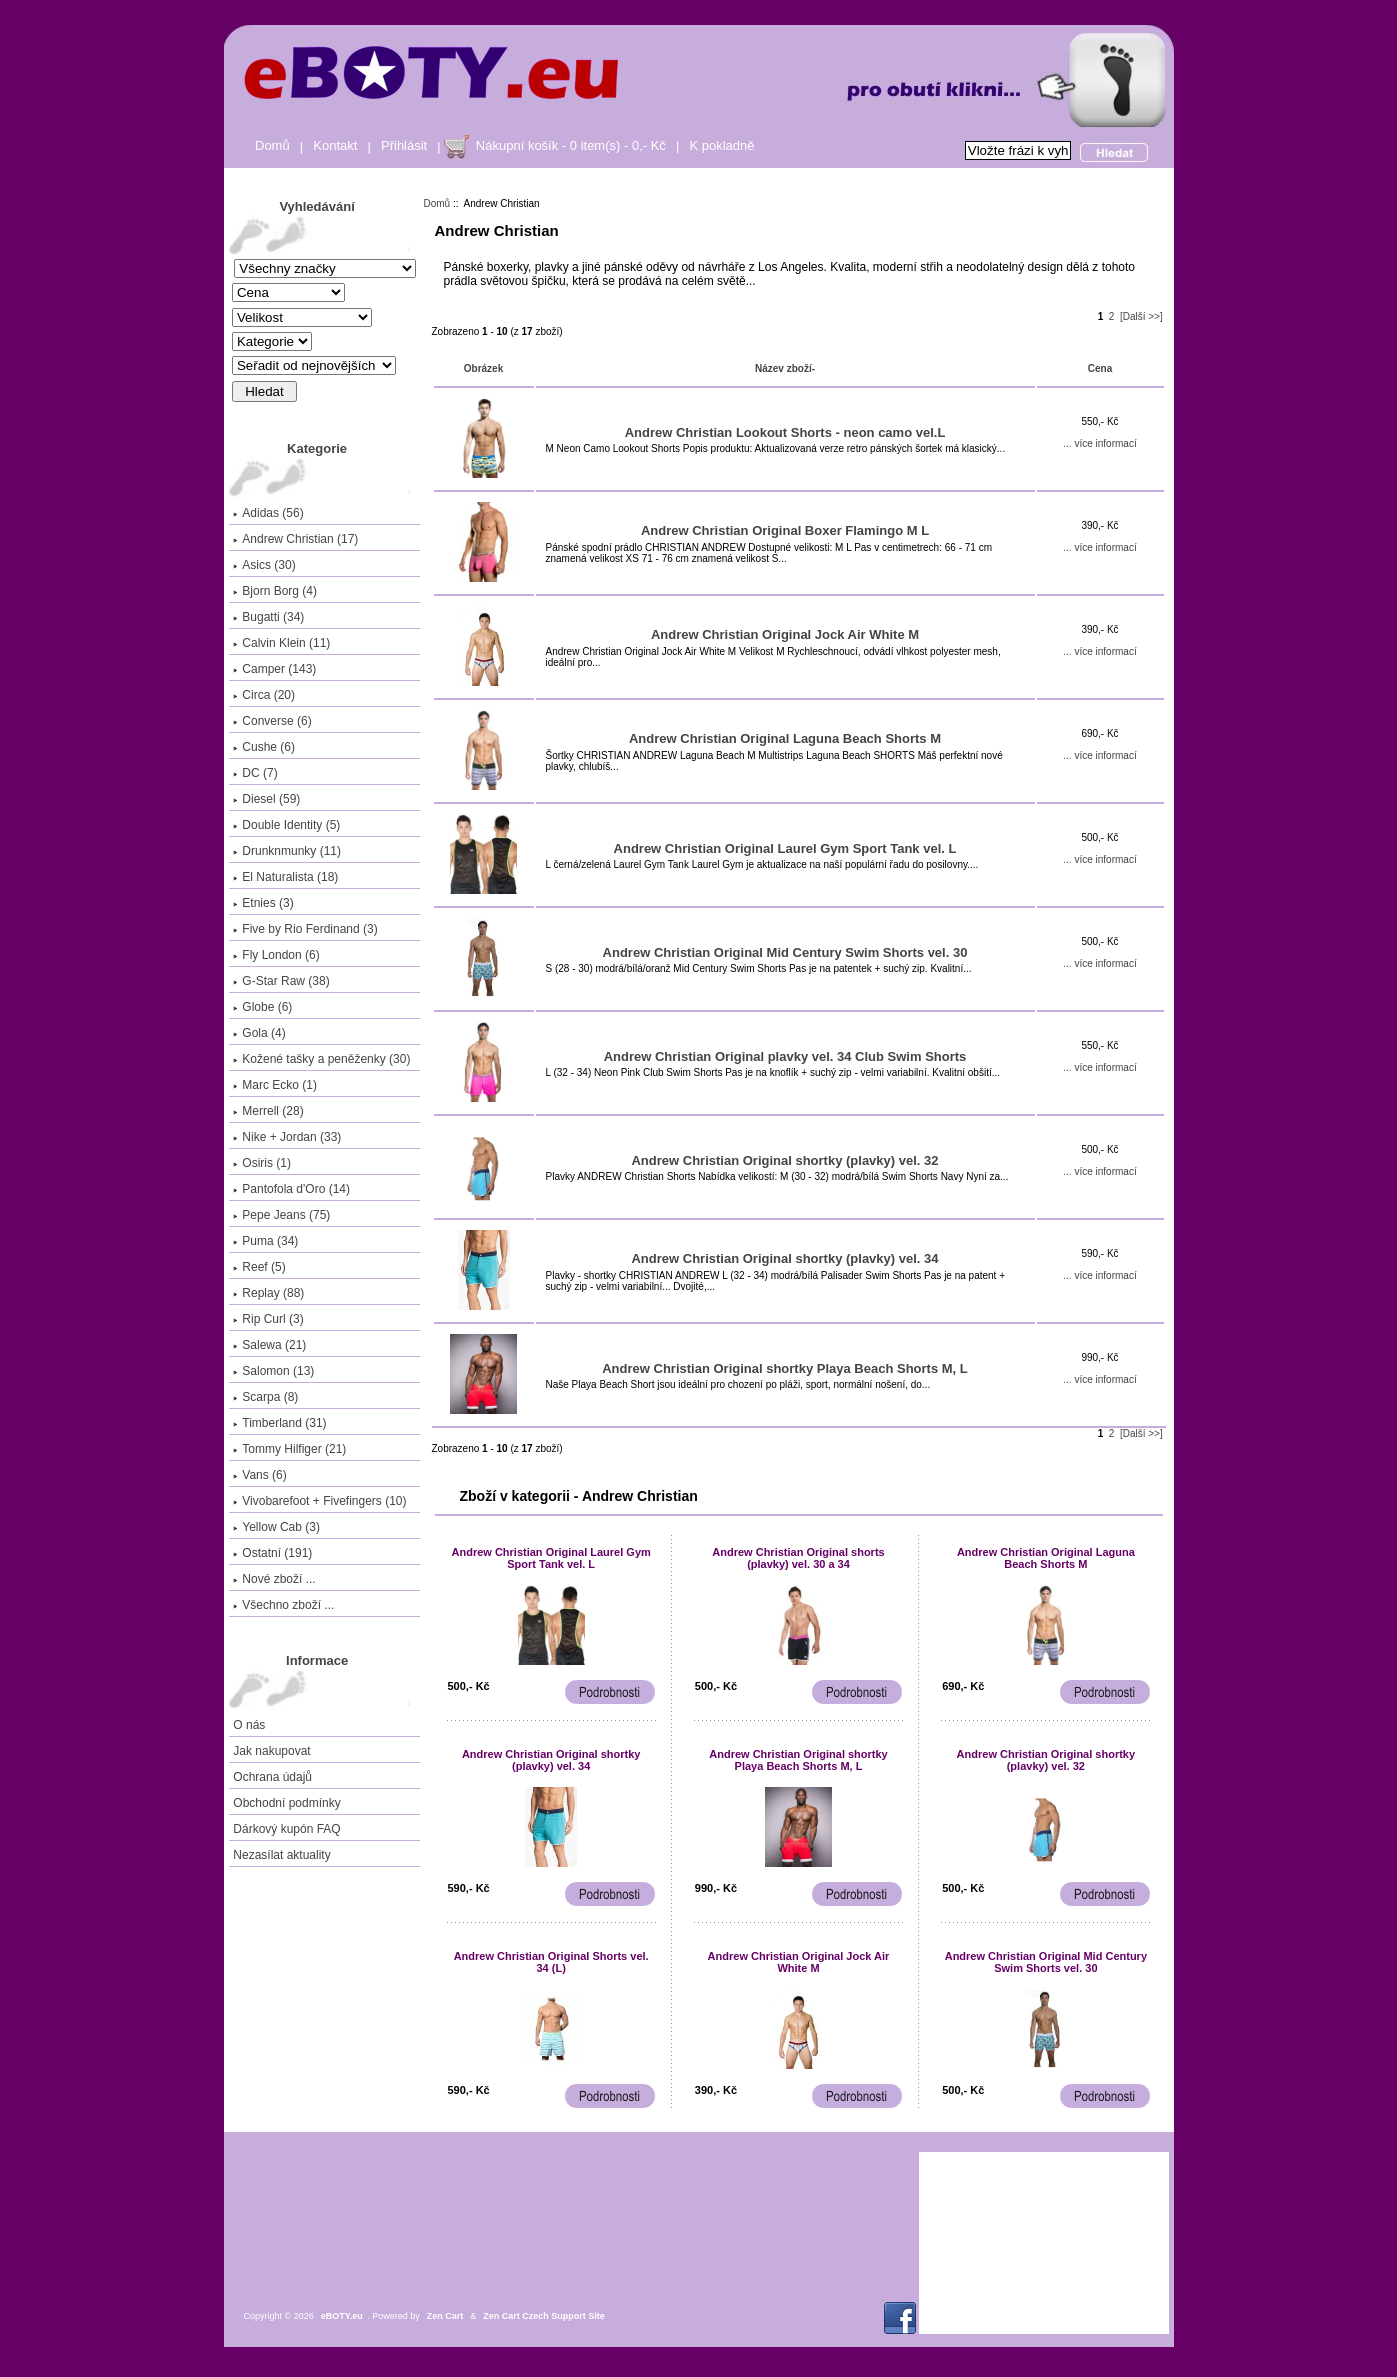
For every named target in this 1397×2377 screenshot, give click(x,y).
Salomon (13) (273, 1371)
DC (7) (255, 773)
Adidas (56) (268, 513)
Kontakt (335, 145)
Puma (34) (265, 1241)
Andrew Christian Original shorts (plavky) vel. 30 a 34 (798, 1558)
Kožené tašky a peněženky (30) (321, 1059)
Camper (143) (274, 669)
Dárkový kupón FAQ (286, 1829)
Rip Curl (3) (268, 1319)
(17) (295, 539)
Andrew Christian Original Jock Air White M (785, 634)
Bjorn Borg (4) (275, 591)
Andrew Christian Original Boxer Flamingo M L (785, 530)
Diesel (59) (266, 799)
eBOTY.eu (342, 2316)
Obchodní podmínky (286, 1803)
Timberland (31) (279, 1423)
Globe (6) (262, 1007)
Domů (272, 145)
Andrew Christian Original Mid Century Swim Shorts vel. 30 (785, 952)
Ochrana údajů (272, 1777)
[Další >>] (1141, 316)
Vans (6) (259, 1475)
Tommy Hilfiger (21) (289, 1449)
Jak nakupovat (271, 1751)
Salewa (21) (269, 1345)
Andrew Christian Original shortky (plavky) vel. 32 (784, 1160)
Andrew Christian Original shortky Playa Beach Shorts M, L (785, 1368)
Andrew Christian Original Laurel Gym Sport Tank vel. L (785, 848)
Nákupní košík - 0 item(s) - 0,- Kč (571, 145)
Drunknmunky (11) (287, 851)
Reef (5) (259, 1267)
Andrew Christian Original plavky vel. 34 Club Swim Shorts (785, 1056)
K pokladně (721, 145)
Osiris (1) (262, 1163)
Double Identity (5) (286, 825)
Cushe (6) (264, 747)
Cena (1100, 368)
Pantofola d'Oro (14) (291, 1189)
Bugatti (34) (268, 617)
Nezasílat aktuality (281, 1855)
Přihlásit (404, 145)
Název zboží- (785, 368)
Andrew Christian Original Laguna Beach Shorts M (785, 738)
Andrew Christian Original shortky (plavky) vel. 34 (784, 1258)
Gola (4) (259, 1033)
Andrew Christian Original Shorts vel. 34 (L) (551, 1962)
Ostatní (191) (272, 1553)
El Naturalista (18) (285, 877)
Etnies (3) (263, 903)
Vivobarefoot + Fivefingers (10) (319, 1501)
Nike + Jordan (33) (287, 1137)
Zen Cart (445, 2316)
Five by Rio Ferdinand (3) (305, 929)
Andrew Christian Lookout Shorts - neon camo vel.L (785, 432)
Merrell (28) (268, 1111)
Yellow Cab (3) (276, 1527)
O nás (249, 1725)
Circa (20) (264, 695)
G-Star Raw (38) (281, 981)
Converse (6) (272, 721)
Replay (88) (268, 1293)
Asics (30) (264, 565)
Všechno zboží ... (283, 1605)
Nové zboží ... (274, 1579)
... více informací (1099, 443)
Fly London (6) (276, 955)
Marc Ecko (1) (275, 1085)
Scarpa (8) (265, 1397)
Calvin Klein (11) (281, 643)
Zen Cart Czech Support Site (544, 2316)
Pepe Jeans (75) (281, 1215)
